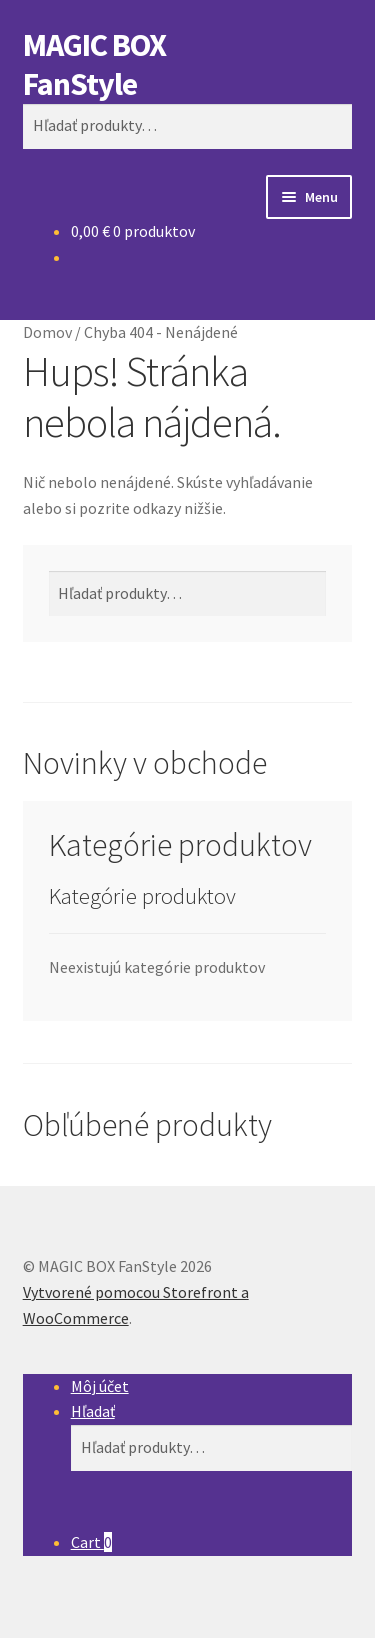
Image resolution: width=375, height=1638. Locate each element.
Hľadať (93, 1411)
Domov (47, 332)
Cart (91, 1542)
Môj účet (100, 1386)
